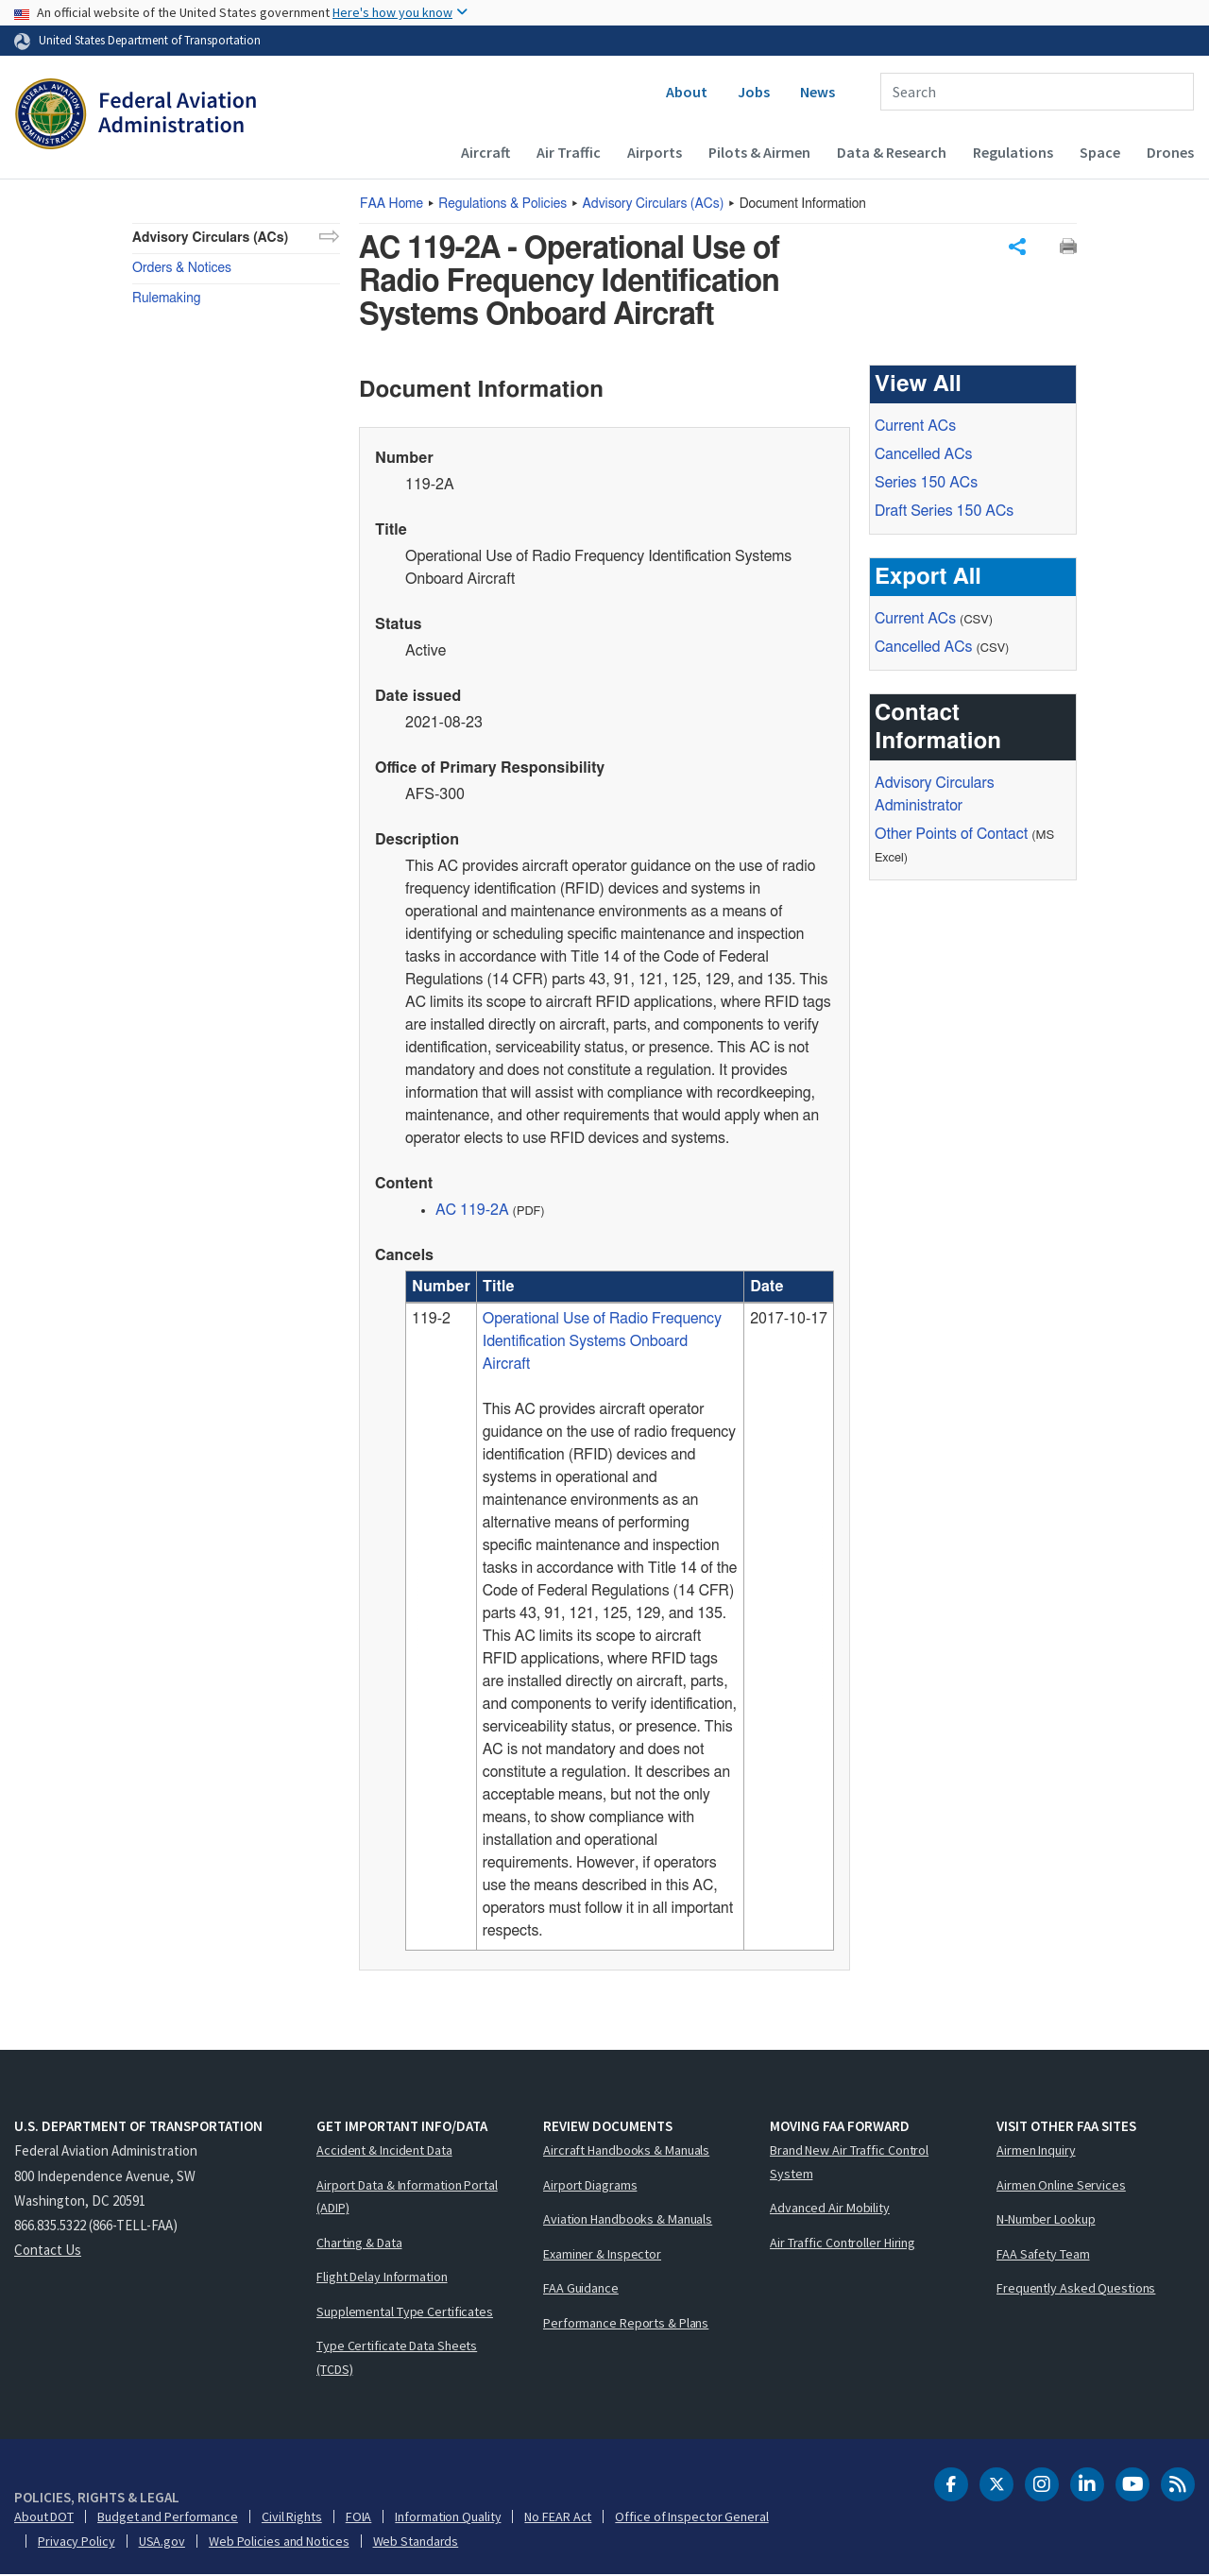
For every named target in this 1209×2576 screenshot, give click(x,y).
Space (1100, 152)
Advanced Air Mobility (830, 2208)
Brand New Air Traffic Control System (849, 2162)
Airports (654, 152)
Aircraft (485, 152)
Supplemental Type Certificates (404, 2312)
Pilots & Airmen (759, 152)
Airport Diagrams (590, 2185)
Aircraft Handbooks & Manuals (626, 2150)
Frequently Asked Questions (1075, 2288)
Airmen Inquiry (1036, 2150)
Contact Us (47, 2251)
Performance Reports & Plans (625, 2323)
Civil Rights (292, 2517)
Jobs (754, 91)
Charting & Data (359, 2243)
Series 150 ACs (926, 483)
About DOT (44, 2517)
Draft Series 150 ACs (944, 512)
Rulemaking (166, 298)
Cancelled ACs (923, 455)
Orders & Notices (181, 268)
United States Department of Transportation (150, 39)
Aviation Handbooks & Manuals (627, 2219)
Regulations (1013, 152)
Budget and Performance (167, 2517)
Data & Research (891, 152)
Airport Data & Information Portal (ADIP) (407, 2197)
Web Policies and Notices (279, 2542)
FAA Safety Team (1043, 2254)
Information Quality (448, 2517)
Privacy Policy (76, 2542)
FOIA (359, 2517)
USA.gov (162, 2542)
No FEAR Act (557, 2517)
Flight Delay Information (382, 2277)
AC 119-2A (472, 1211)
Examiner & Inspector (602, 2254)
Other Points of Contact (951, 835)
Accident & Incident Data (384, 2150)
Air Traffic (568, 152)
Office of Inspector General (691, 2517)
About (686, 91)
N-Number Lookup (1046, 2219)
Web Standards (416, 2542)
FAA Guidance (581, 2288)
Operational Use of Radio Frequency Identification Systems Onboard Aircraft (602, 1342)
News (817, 91)
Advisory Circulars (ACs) (210, 238)
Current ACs (915, 427)
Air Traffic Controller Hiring (842, 2243)
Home (391, 204)
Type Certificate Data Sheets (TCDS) (396, 2358)
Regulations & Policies (502, 204)
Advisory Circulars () (653, 204)
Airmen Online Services (1061, 2185)
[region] (619, 1611)
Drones (1170, 152)
